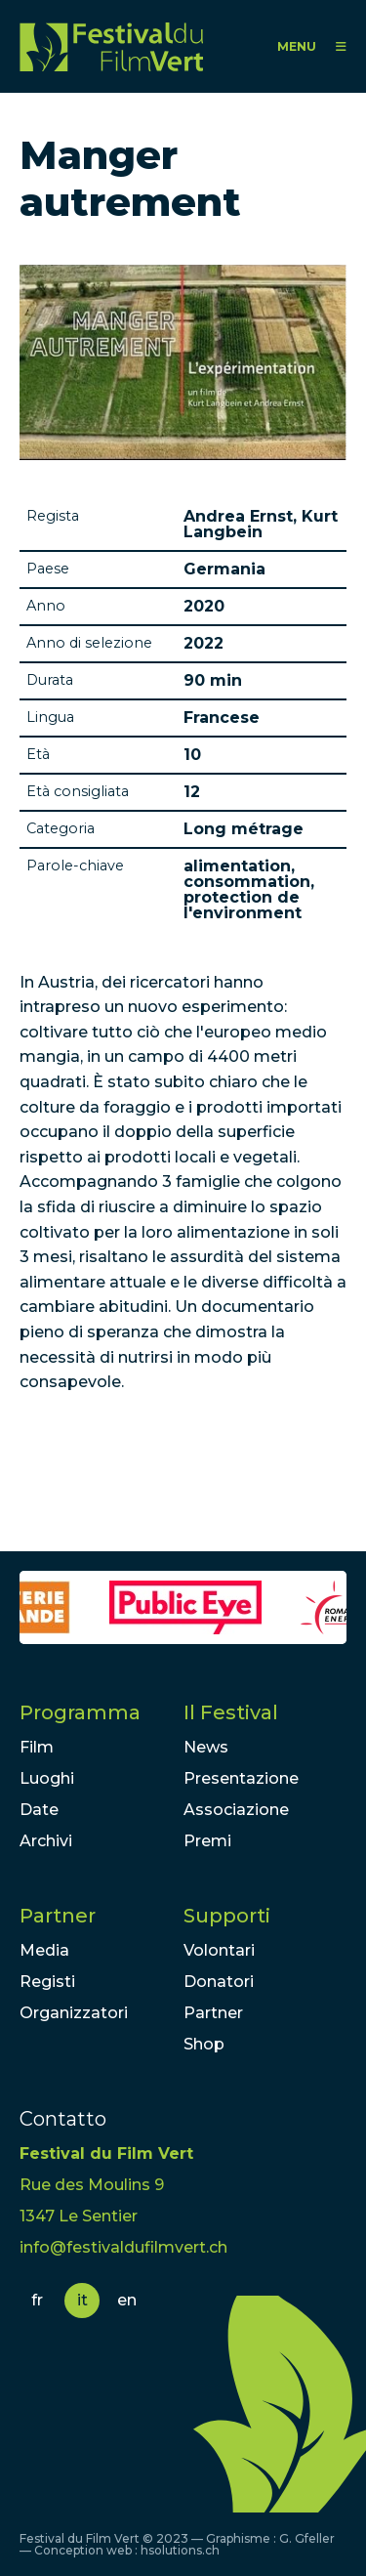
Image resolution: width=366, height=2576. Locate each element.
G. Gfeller (307, 2538)
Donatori (218, 1981)
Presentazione (241, 1778)
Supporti (226, 1915)
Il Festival (230, 1712)
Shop (203, 2044)
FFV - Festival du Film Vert (111, 46)
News (205, 1747)
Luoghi (47, 1778)
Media (44, 1950)
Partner (58, 1915)
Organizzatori (74, 2013)
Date (39, 1809)
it (82, 2300)
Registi (47, 1981)
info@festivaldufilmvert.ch (123, 2247)
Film (37, 1747)
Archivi (46, 1841)
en (127, 2300)
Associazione (236, 1809)
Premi (207, 1841)
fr (37, 2300)
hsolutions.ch (180, 2550)
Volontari (219, 1950)
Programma (80, 1712)
